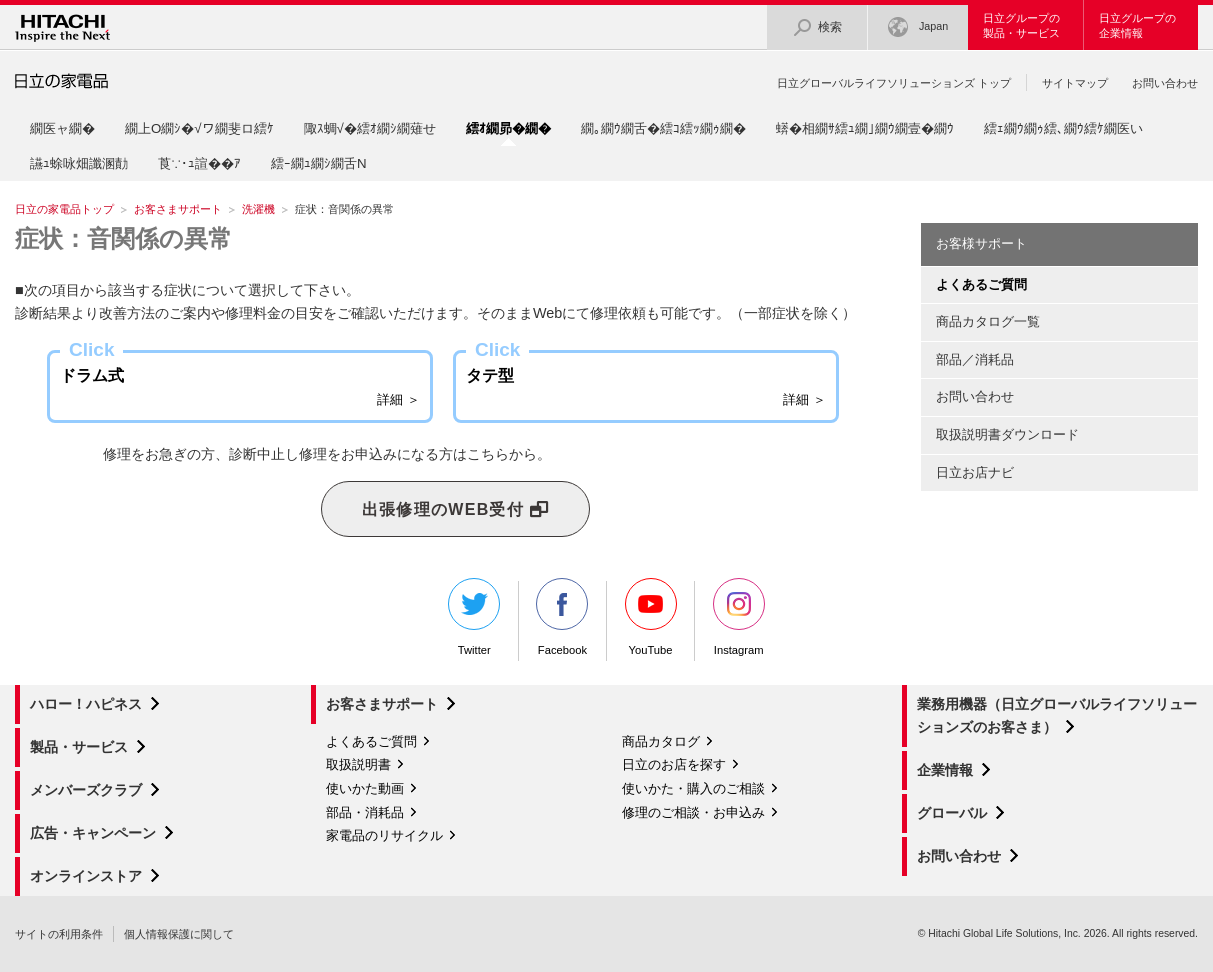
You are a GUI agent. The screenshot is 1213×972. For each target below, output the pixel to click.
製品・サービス (79, 747)
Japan (918, 27)
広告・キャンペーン (93, 833)
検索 (817, 27)
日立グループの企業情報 (1137, 25)
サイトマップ (1075, 83)
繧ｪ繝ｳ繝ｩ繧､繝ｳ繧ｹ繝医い (1063, 128)
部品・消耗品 (365, 812)
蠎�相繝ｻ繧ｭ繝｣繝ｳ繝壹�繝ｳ (865, 128)
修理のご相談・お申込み (693, 812)
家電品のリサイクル (384, 835)
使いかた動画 (365, 788)
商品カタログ (661, 741)
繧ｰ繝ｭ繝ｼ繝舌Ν (319, 163)
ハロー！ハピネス (86, 704)
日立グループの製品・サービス (1021, 25)
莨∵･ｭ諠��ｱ (199, 163)
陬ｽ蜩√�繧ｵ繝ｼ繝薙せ (370, 128)
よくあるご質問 (371, 741)
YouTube (651, 617)
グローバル (952, 813)
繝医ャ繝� (62, 128)
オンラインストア (86, 876)
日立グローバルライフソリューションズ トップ (894, 83)
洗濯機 (258, 209)
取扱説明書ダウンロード (1007, 434)
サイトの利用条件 (59, 934)
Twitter (474, 617)
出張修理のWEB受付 (455, 510)
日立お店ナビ (975, 472)
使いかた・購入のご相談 (693, 788)
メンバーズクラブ (86, 790)
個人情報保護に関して (179, 934)
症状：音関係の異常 (123, 238)
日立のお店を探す (674, 764)
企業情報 (945, 770)
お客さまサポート (178, 209)
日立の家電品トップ (64, 209)
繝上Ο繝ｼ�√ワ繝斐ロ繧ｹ (199, 128)
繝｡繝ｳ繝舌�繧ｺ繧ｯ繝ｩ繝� (663, 128)
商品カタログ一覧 (988, 321)
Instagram (739, 617)
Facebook (562, 617)
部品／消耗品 (975, 359)
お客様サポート (981, 243)
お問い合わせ (1165, 83)
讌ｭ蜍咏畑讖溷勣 (79, 163)
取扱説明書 (358, 764)
